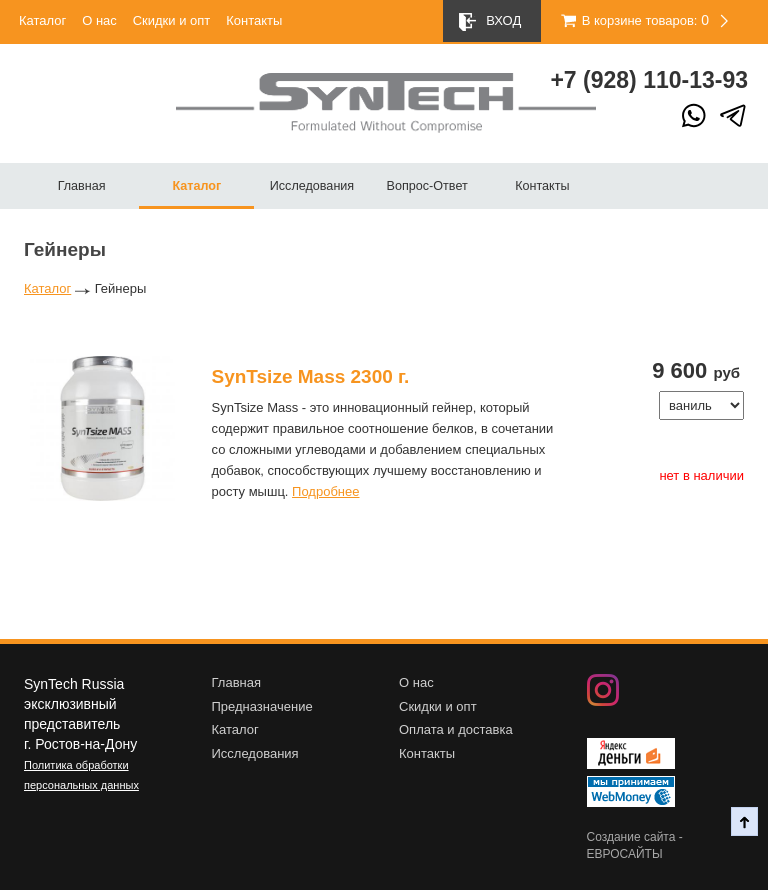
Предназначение (262, 706)
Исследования (312, 186)
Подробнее (325, 491)
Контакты (254, 20)
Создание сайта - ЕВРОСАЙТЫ (635, 845)
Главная (82, 186)
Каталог (42, 20)
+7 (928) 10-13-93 (649, 80)
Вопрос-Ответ (427, 186)
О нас (99, 20)
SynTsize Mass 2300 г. (311, 376)
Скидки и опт (172, 20)
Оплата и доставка (456, 729)
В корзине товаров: (628, 20)
